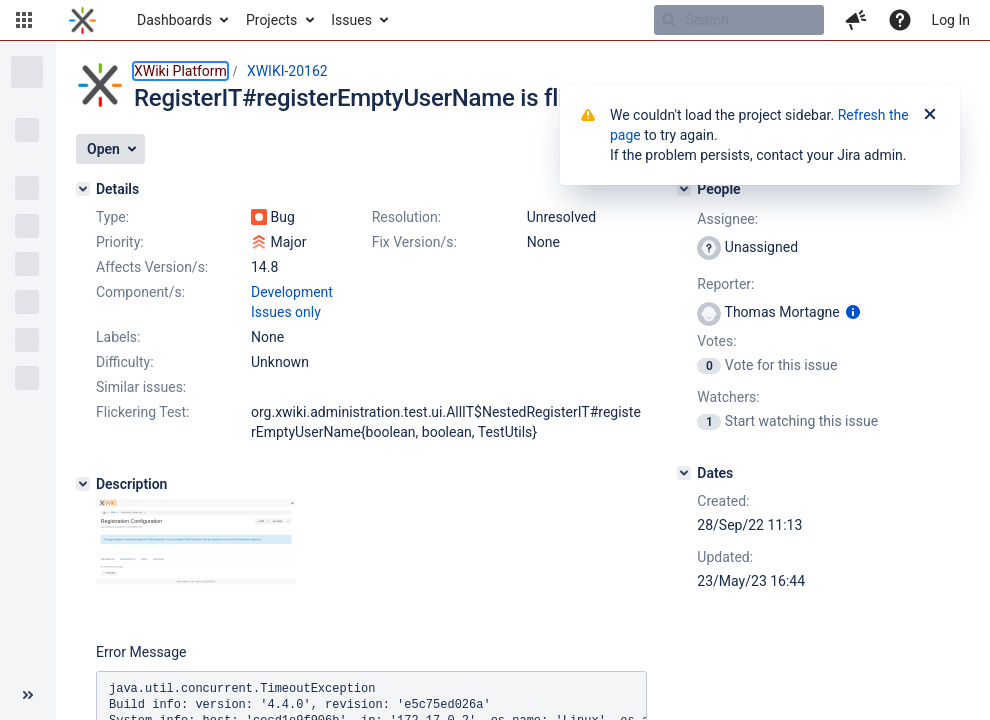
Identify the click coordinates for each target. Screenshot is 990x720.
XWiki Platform (180, 71)
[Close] (930, 115)
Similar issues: (141, 387)
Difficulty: (125, 362)
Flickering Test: (143, 412)
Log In (951, 20)
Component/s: (140, 292)
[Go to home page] (82, 20)
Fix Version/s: (414, 242)
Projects (271, 20)
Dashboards (174, 20)
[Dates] (684, 473)
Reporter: (725, 284)
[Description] (83, 484)
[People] (684, 189)
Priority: (120, 242)
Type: (112, 217)
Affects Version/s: (152, 267)
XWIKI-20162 (287, 71)
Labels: (118, 337)
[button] (24, 20)
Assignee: (727, 219)
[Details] (83, 189)
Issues (351, 20)
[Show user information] (853, 312)
